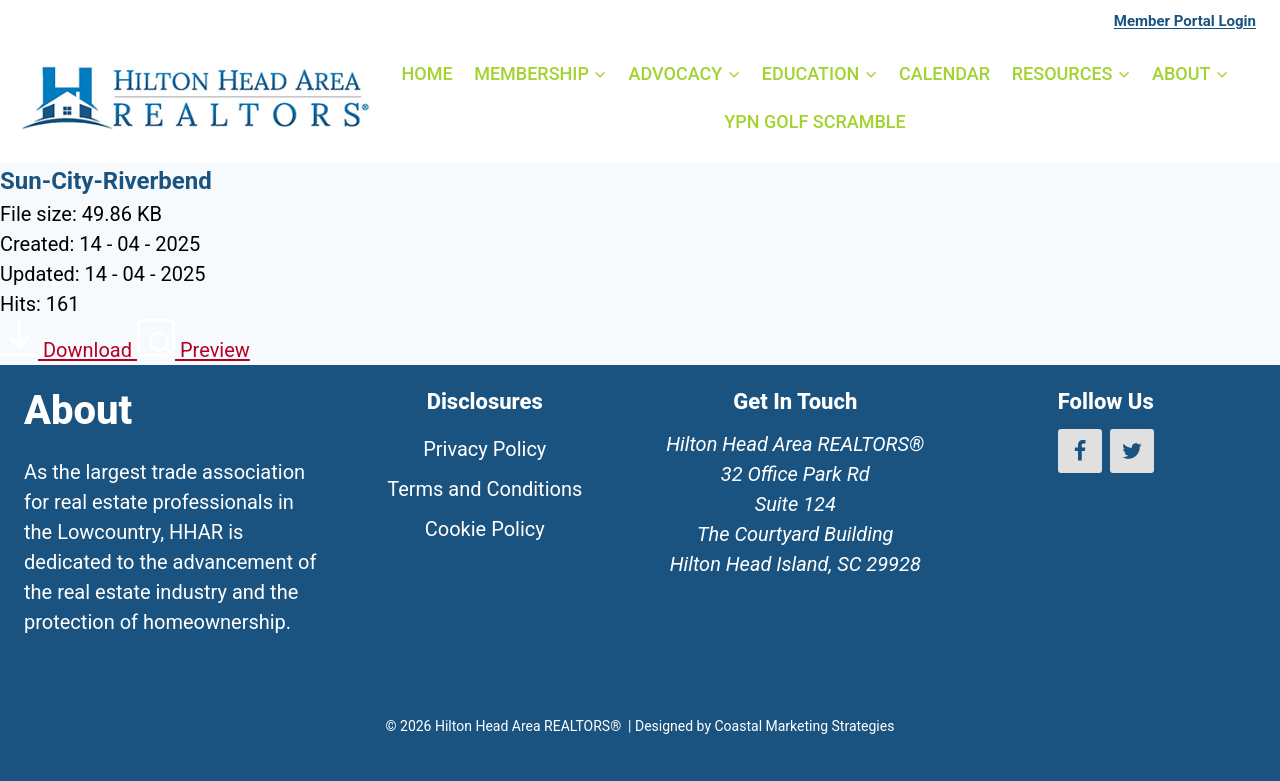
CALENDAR (944, 73)
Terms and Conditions (484, 489)
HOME (426, 73)
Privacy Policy (484, 449)
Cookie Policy (485, 529)
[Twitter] (1132, 451)
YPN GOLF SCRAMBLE (814, 121)
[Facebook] (1080, 451)
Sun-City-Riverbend (106, 181)
